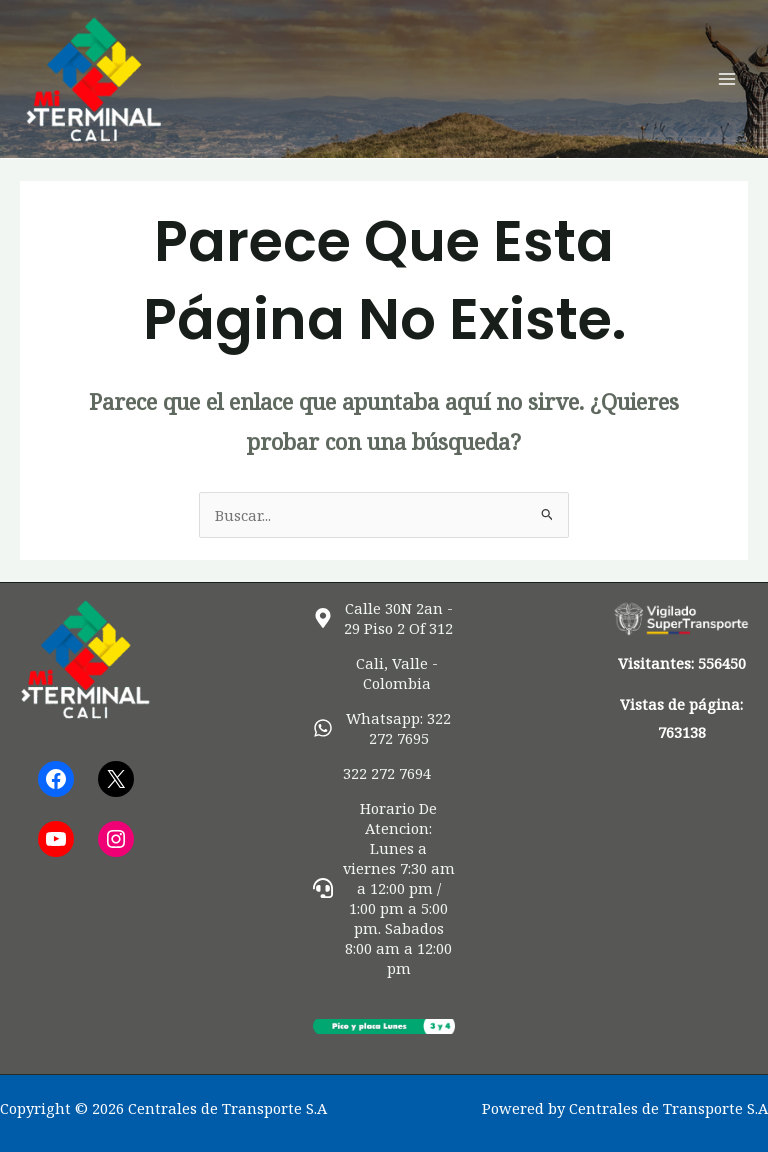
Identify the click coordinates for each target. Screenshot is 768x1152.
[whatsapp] (384, 728)
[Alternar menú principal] (727, 79)
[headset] (384, 888)
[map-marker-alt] (384, 618)
